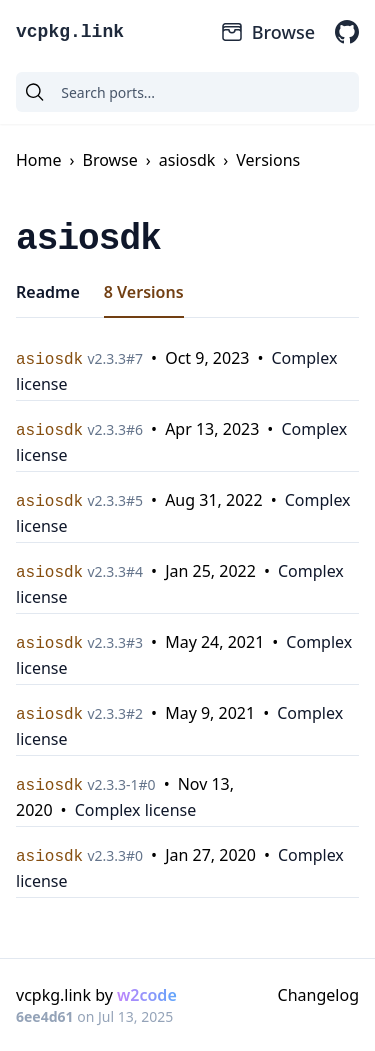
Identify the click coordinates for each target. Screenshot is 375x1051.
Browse (267, 32)
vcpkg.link (70, 32)
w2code (147, 995)
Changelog (318, 995)
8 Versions (144, 292)
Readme (48, 292)
